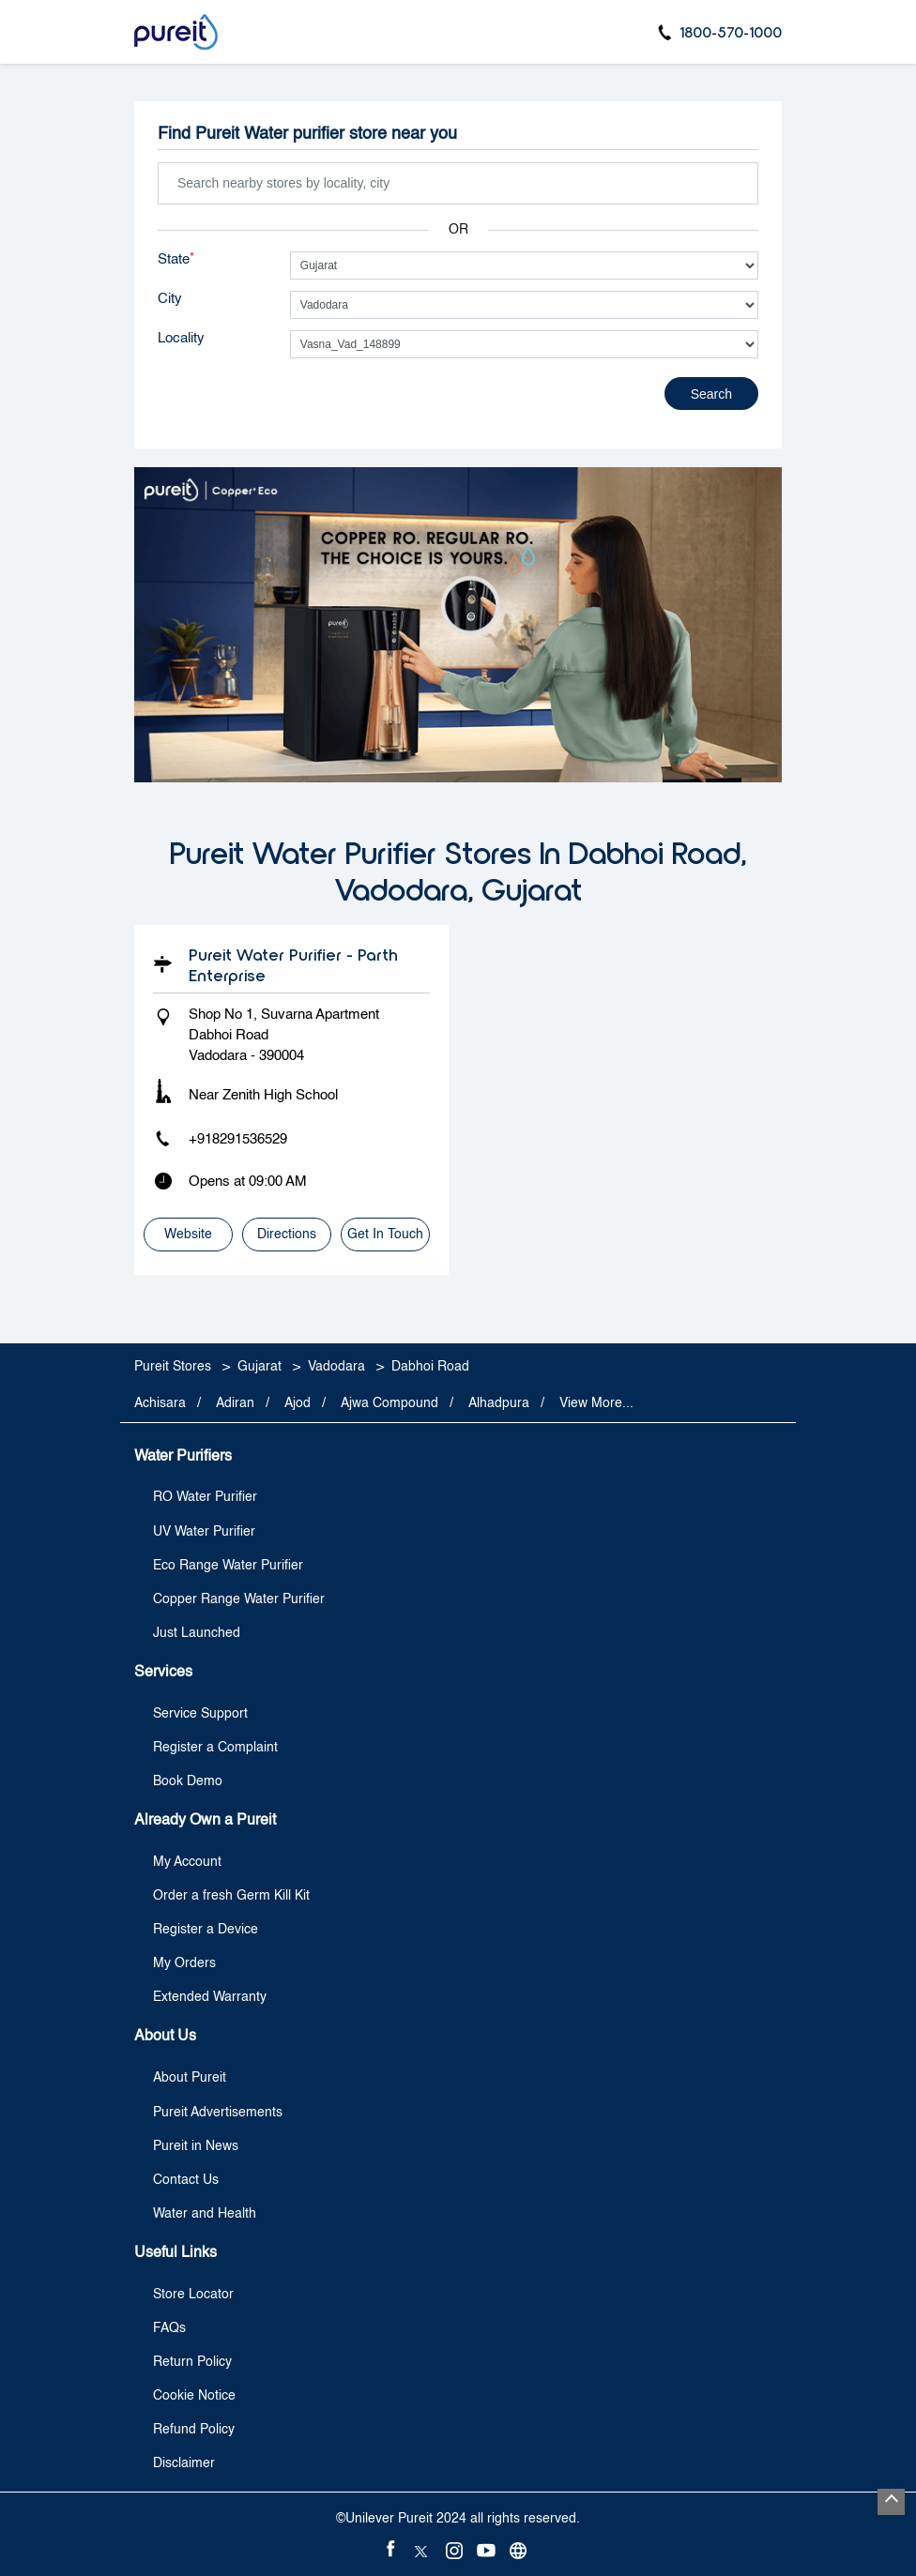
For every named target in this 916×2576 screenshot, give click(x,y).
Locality (181, 338)
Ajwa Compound (389, 1403)
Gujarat (259, 1365)
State (176, 258)
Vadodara (336, 1365)
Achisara (160, 1403)
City (170, 299)
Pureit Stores (174, 1365)
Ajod (297, 1403)
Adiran (235, 1403)
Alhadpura (498, 1403)
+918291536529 (238, 1139)
